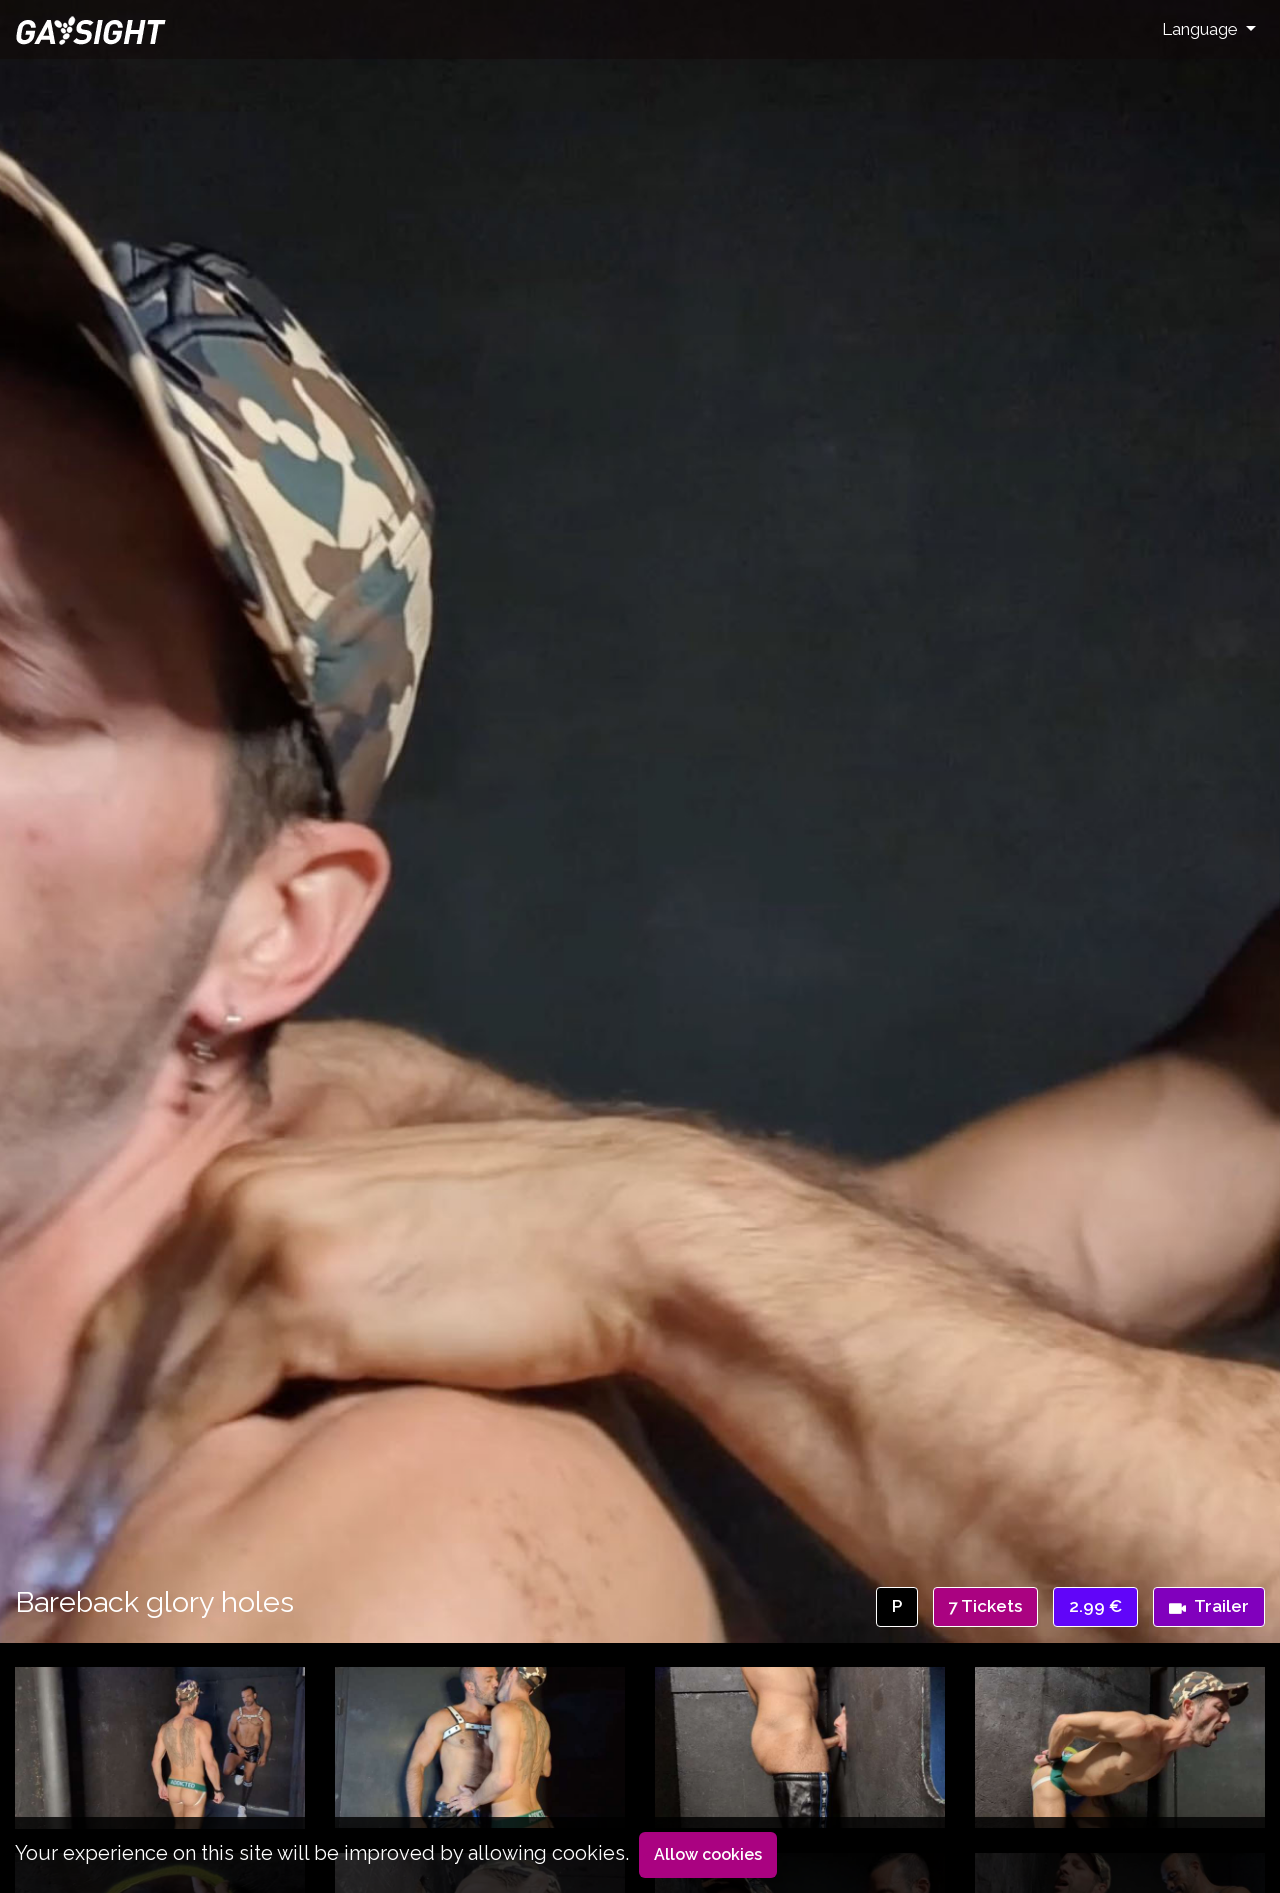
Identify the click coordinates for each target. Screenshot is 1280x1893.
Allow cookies (708, 1854)
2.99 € (1095, 1606)
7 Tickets (985, 1606)
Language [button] (1202, 29)
